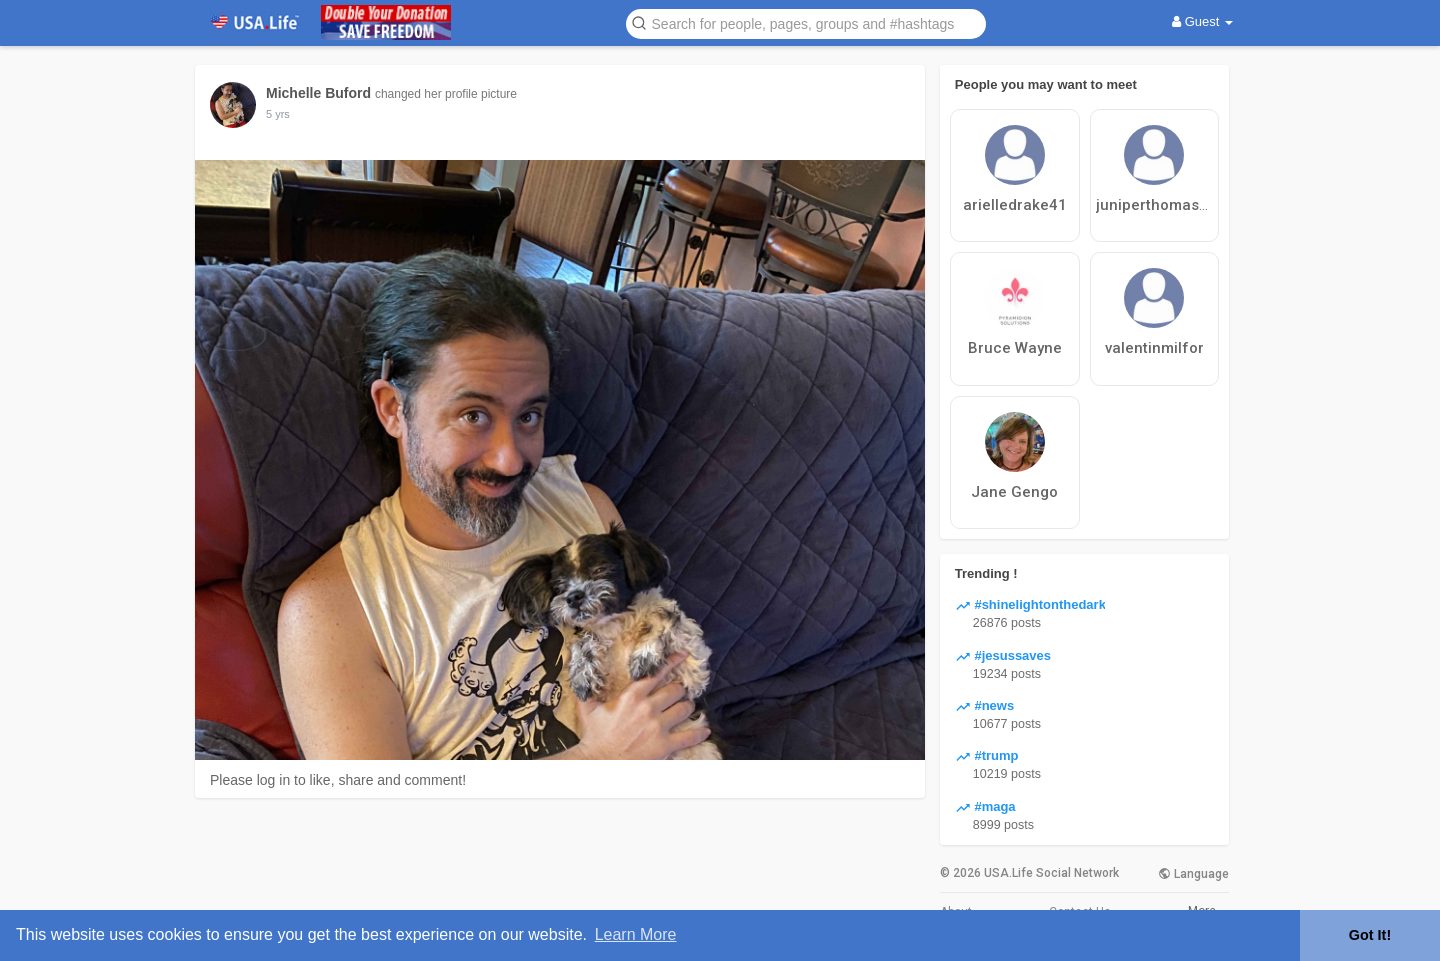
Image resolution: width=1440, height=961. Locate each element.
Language (1193, 874)
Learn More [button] (636, 934)
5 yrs (278, 114)
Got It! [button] (1370, 935)
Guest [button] (1202, 21)
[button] (806, 22)
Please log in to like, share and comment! (338, 780)
